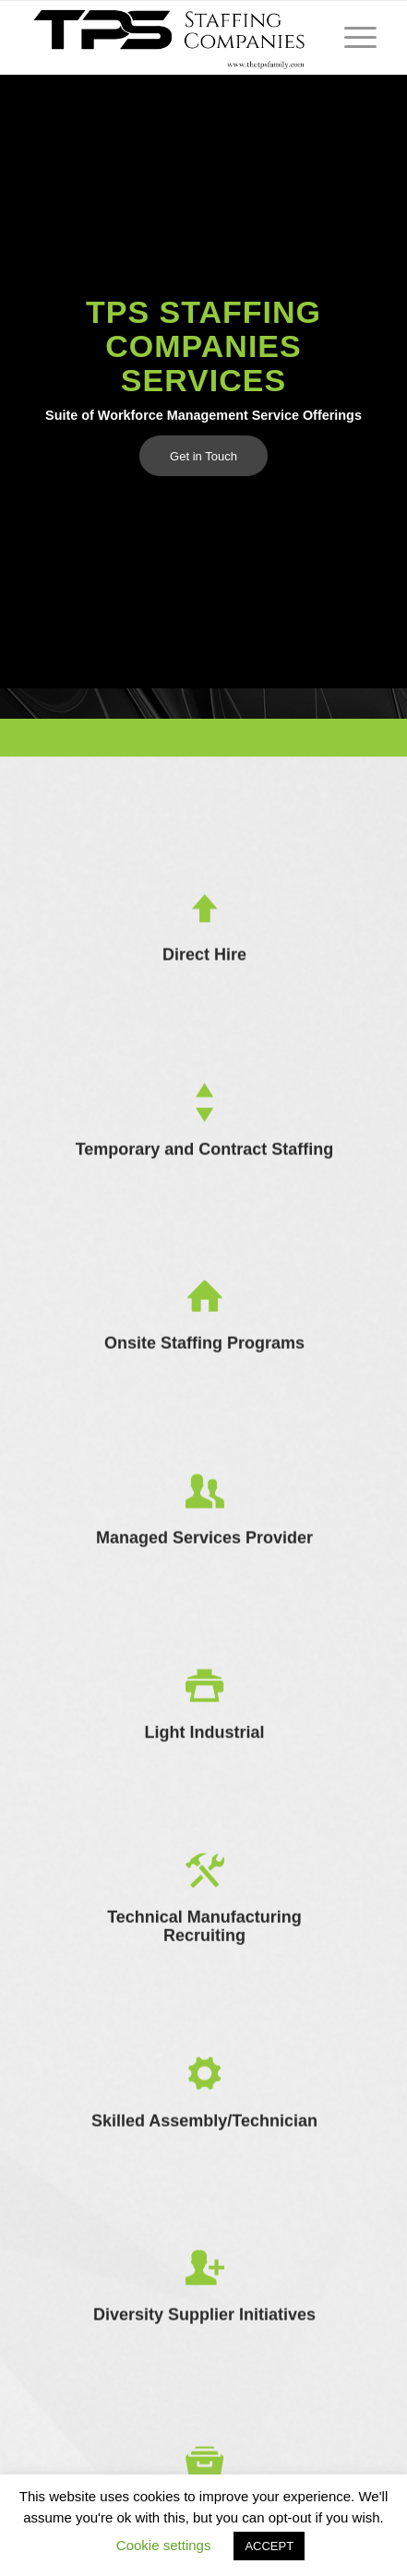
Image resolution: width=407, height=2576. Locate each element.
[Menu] (351, 38)
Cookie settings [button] (163, 2545)
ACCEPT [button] (269, 2546)
